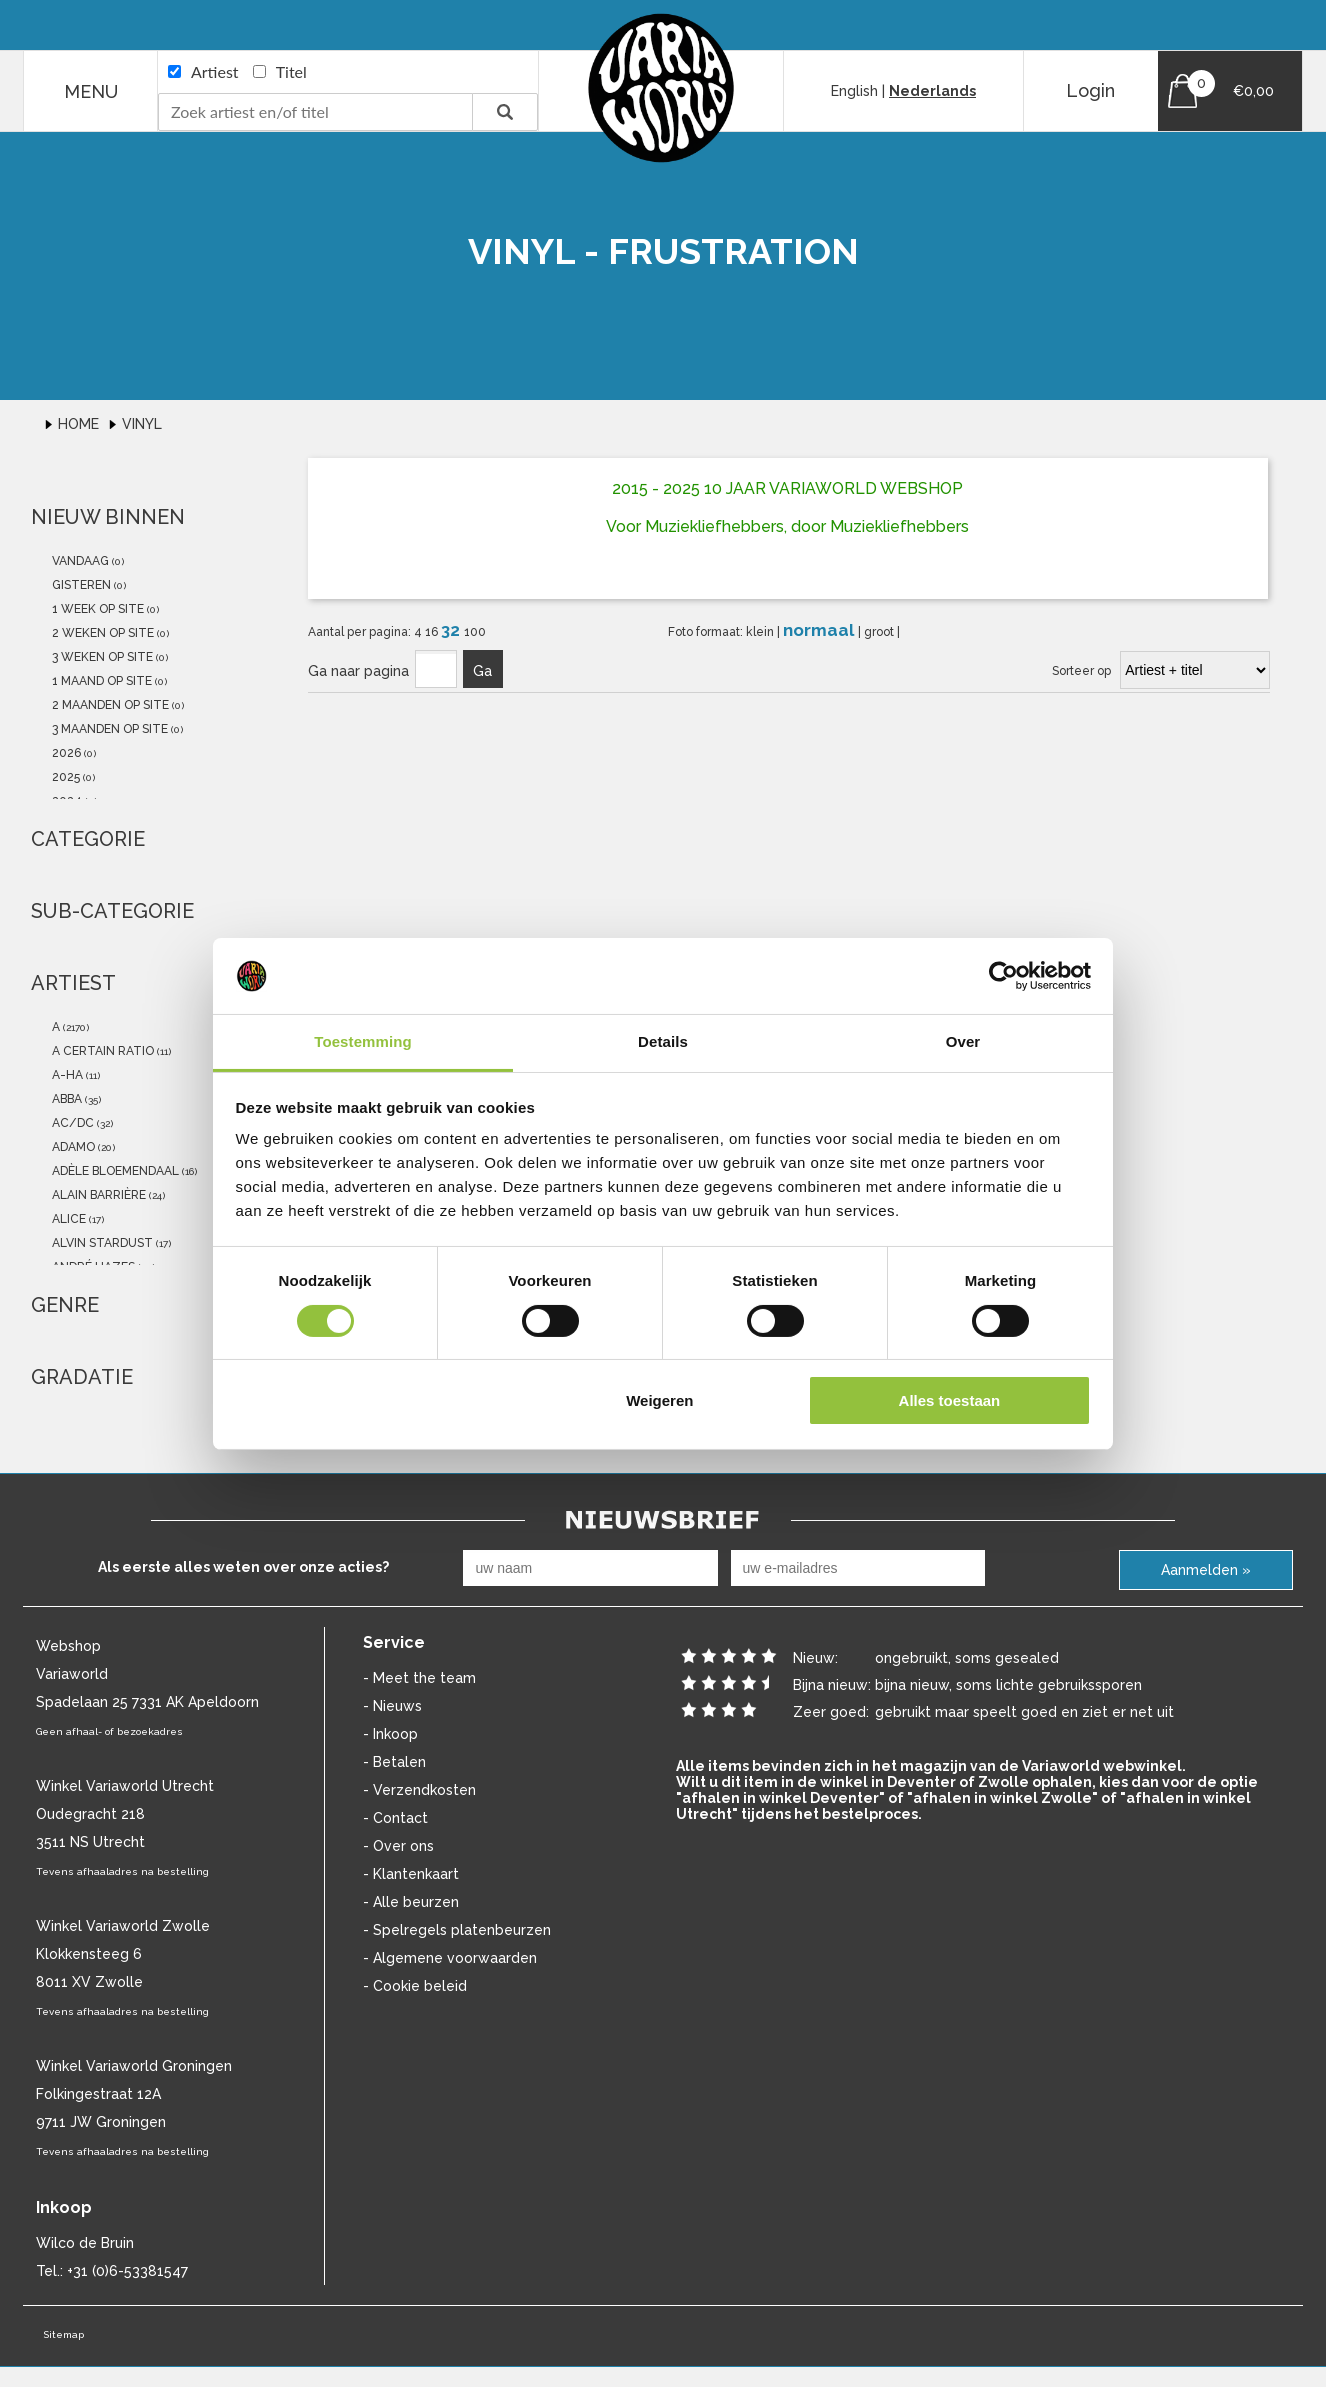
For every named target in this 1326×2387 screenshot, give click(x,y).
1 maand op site (100, 681)
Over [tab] (963, 1041)
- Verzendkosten (419, 1790)
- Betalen (394, 1762)
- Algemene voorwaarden (450, 1958)
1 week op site (96, 609)
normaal (820, 630)
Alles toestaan (950, 1400)
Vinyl (142, 424)
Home (80, 424)
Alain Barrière (97, 1195)
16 (433, 632)
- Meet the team (419, 1678)
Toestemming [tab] (363, 1041)
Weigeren (659, 1400)
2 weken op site (101, 633)
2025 (64, 777)
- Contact (395, 1818)
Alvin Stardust (101, 1243)
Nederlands (932, 91)
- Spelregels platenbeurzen (457, 1930)
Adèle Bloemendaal (114, 1171)
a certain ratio (101, 1051)
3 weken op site (101, 657)
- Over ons (398, 1846)
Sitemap (63, 2334)
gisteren (80, 585)
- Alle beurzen (411, 1902)
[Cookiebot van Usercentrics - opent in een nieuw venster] (1003, 976)
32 (452, 630)
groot (880, 632)
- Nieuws (392, 1706)
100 (475, 632)
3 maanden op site (108, 729)
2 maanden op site (109, 705)
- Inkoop (390, 1734)
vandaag (79, 561)
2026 (65, 753)
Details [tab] (663, 1041)
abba (65, 1099)
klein (761, 632)
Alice (67, 1219)
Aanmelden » (1206, 1570)
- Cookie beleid (415, 1986)
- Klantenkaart (411, 1874)
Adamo (72, 1147)
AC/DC (71, 1123)
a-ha (66, 1075)
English (854, 91)
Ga (482, 671)
